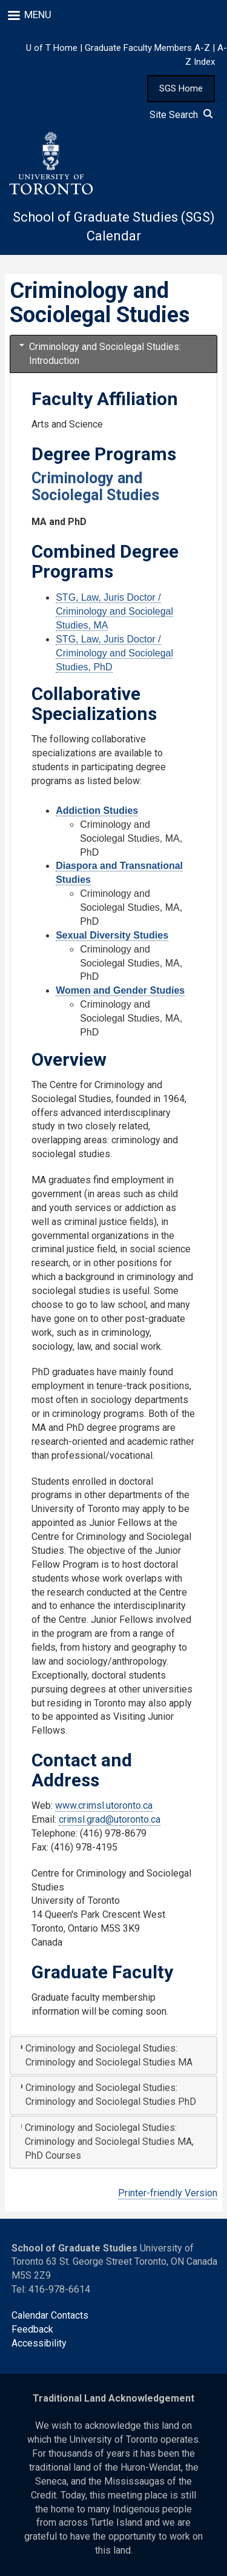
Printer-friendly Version (167, 2193)
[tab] (113, 354)
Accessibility (39, 2343)
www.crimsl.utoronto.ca (104, 1805)
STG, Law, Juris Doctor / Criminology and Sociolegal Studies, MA (114, 611)
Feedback (32, 2329)
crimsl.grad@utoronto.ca (109, 1819)
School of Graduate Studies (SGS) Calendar (114, 226)
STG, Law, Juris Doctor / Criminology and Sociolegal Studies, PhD (114, 653)
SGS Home (181, 88)
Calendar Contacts (50, 2315)
